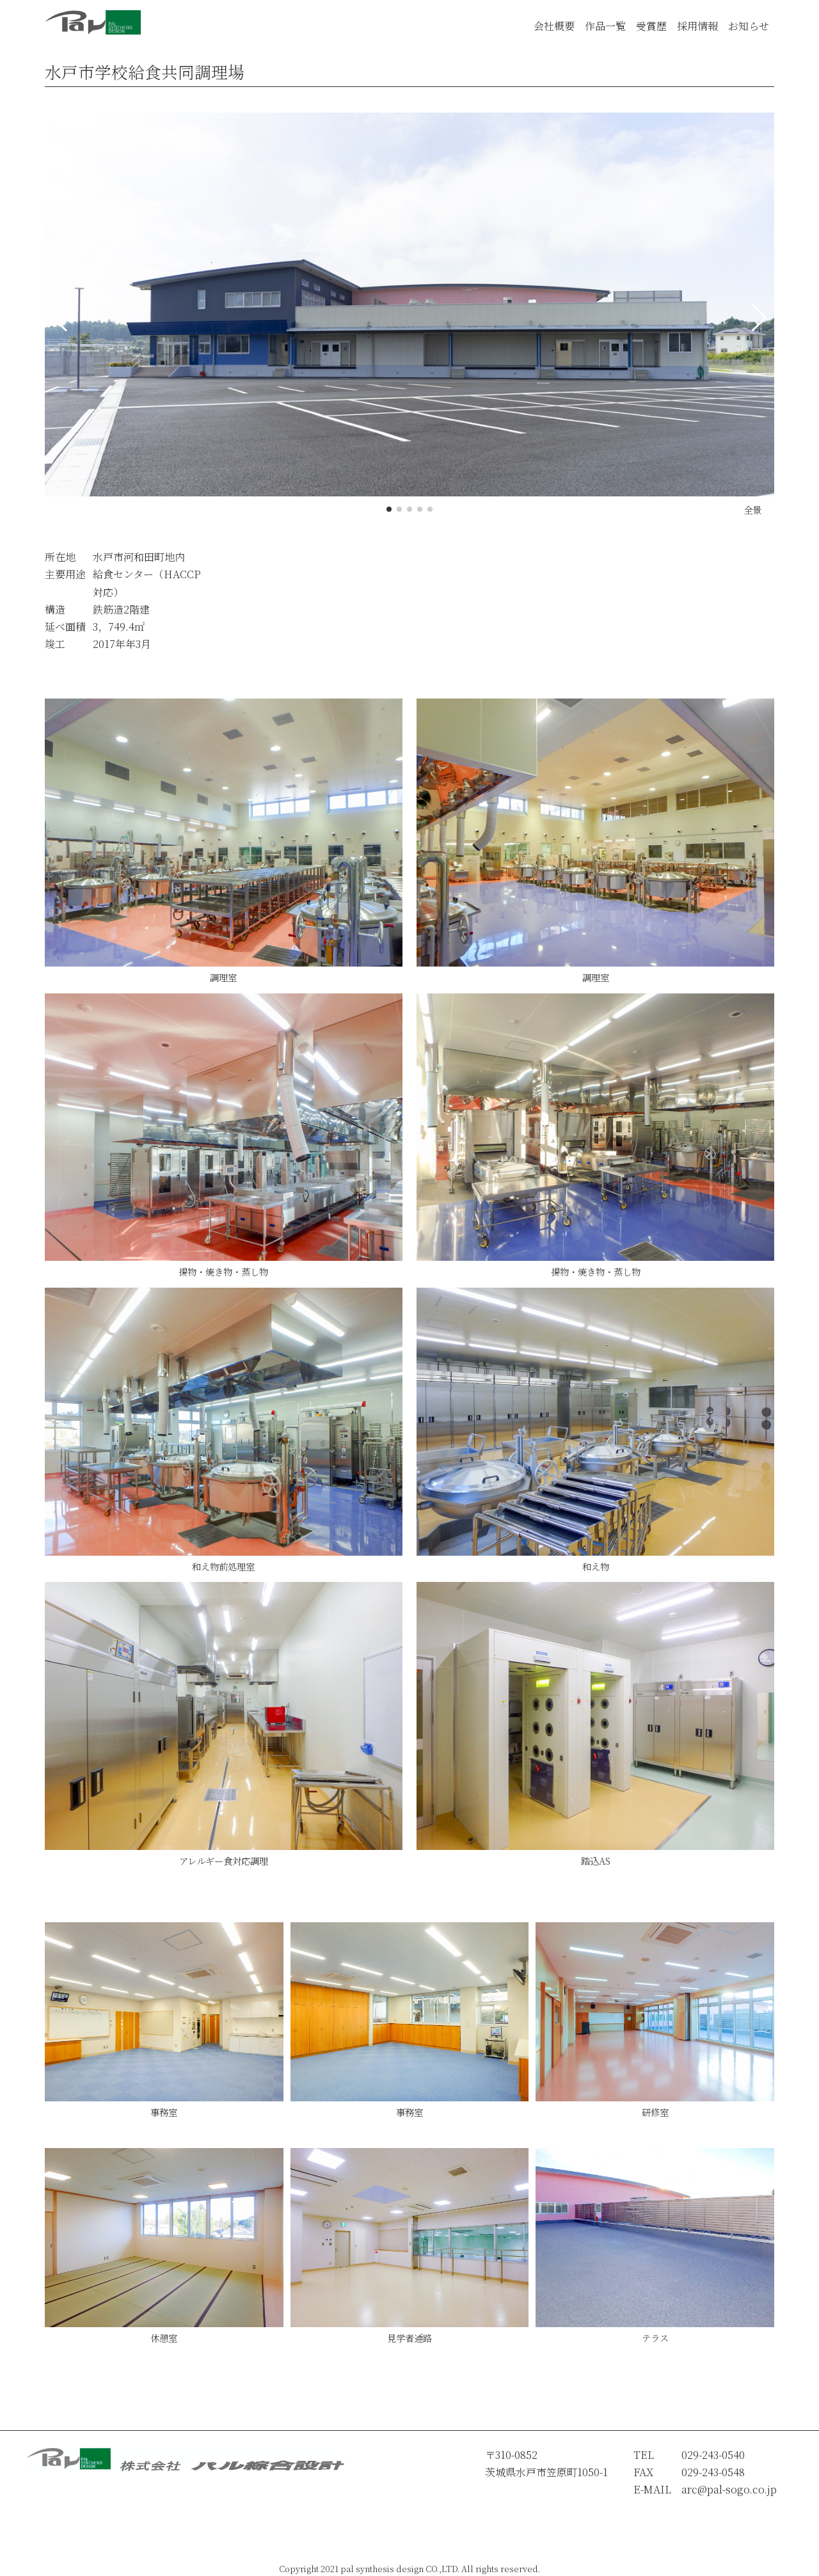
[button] (389, 509)
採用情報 (697, 26)
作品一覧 (605, 26)
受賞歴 (651, 26)
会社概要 (554, 26)
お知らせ (748, 26)
